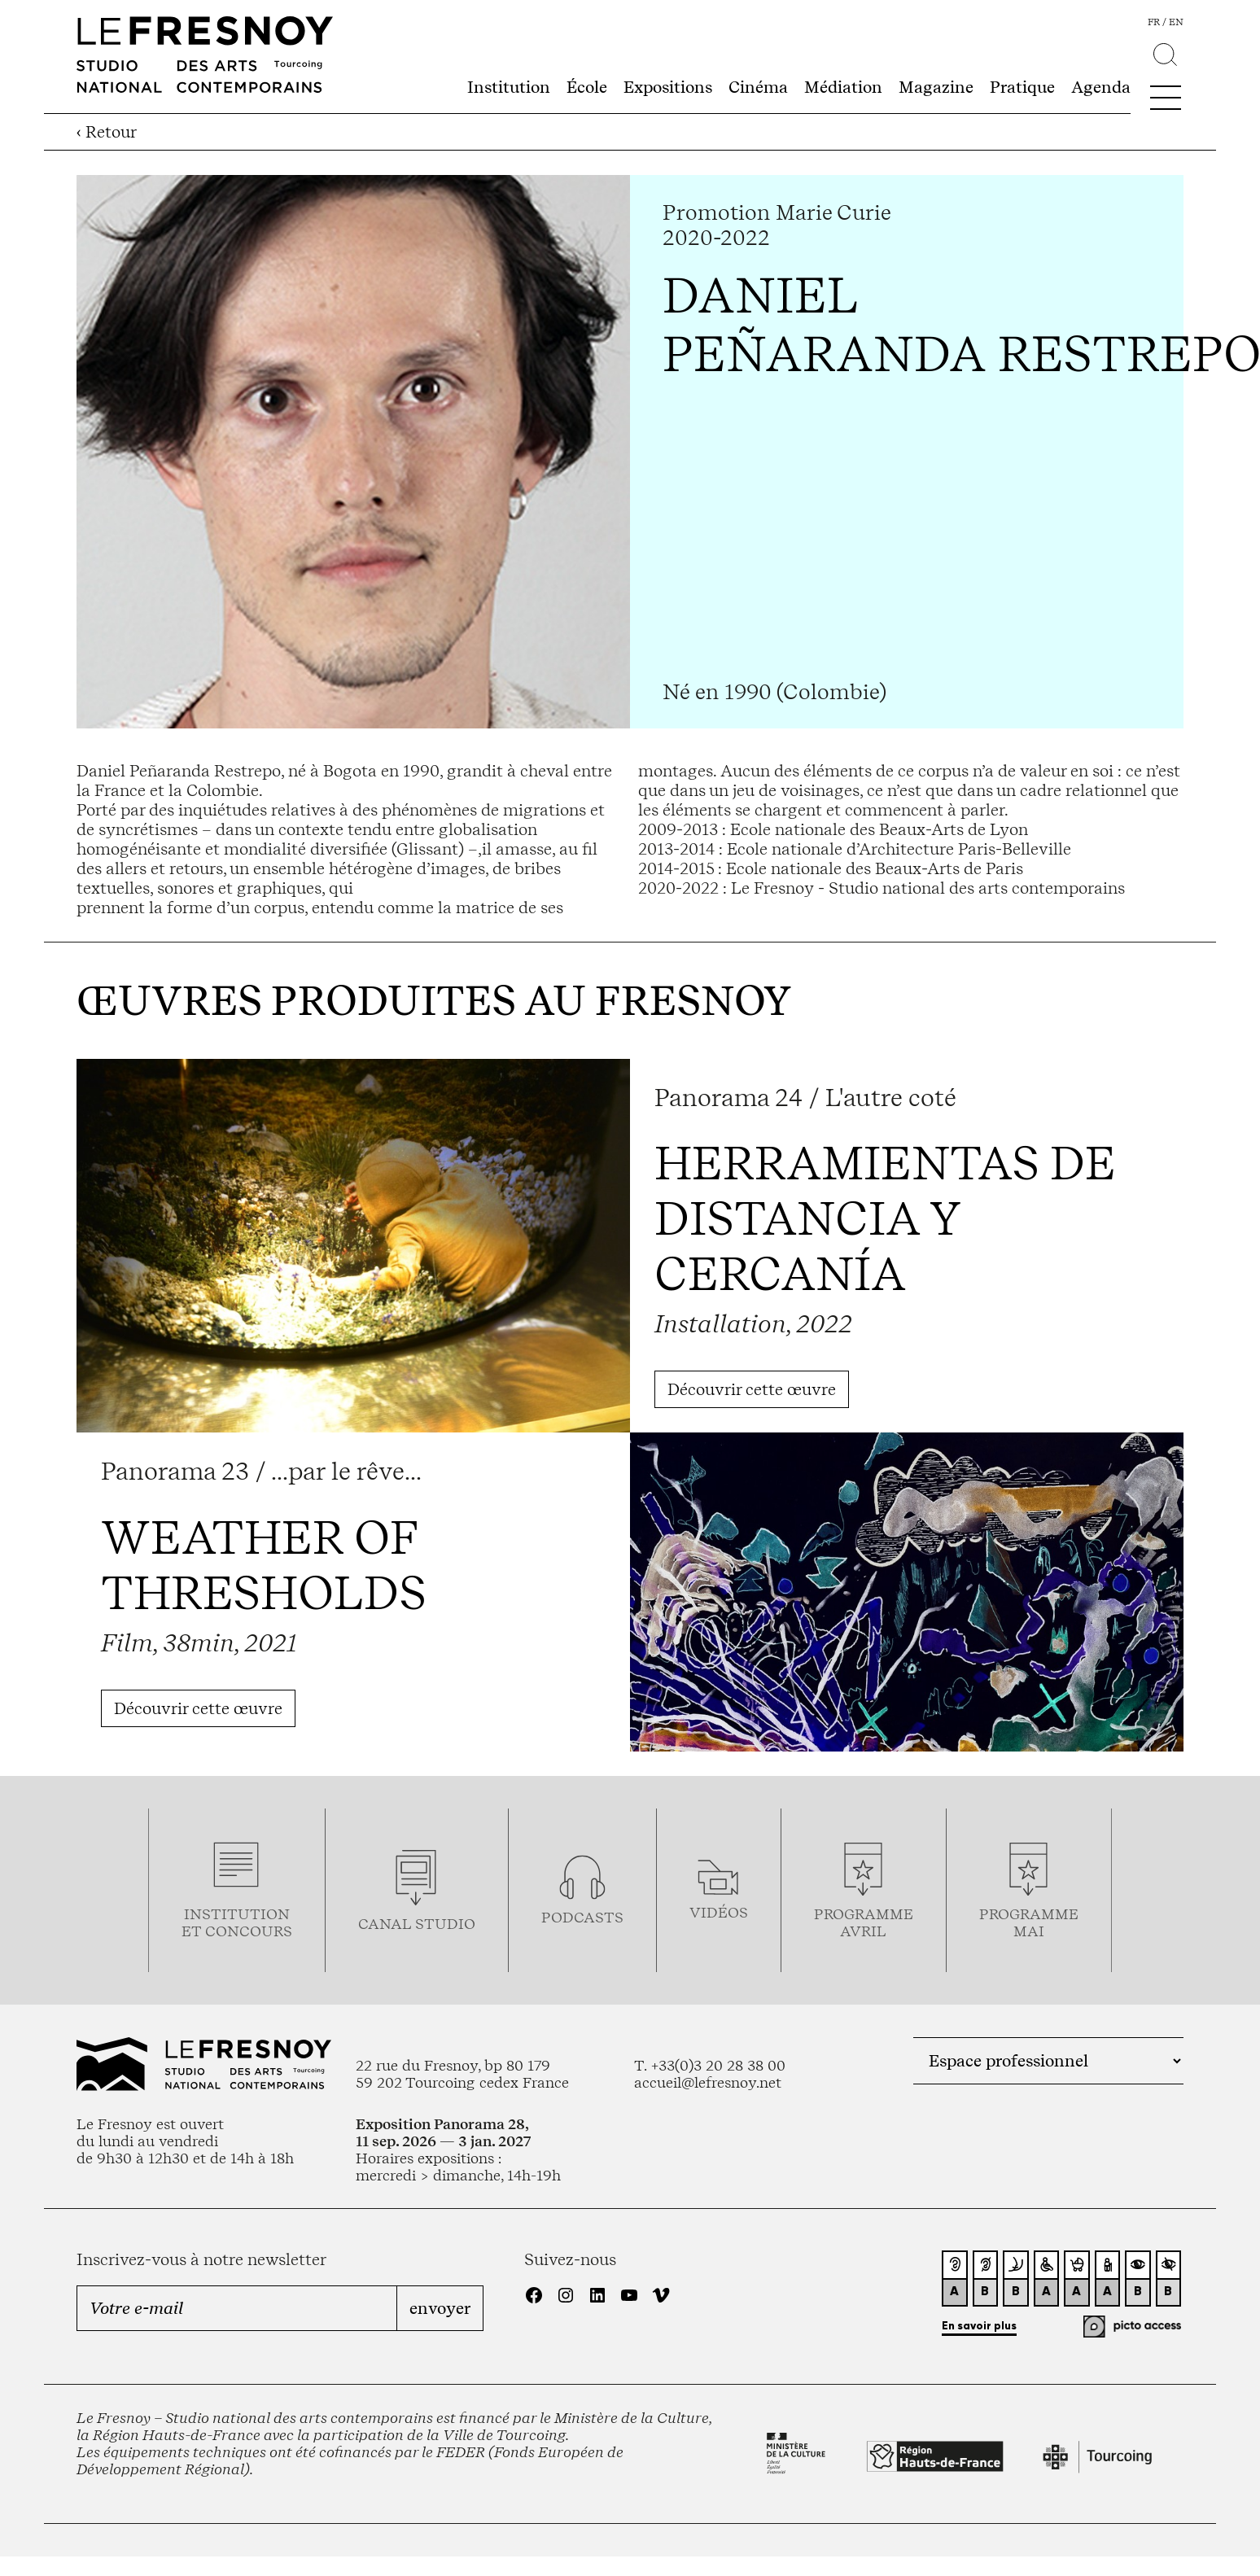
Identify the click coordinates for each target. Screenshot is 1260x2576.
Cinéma (758, 87)
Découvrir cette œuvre (751, 1389)
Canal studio (416, 1923)
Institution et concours (237, 1922)
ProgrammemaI (1028, 1922)
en (1176, 22)
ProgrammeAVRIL (863, 1922)
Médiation (843, 87)
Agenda (1101, 87)
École (587, 87)
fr (1154, 22)
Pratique (1022, 87)
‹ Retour (107, 132)
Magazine (936, 87)
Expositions (667, 87)
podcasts (582, 1917)
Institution (508, 87)
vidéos (718, 1912)
